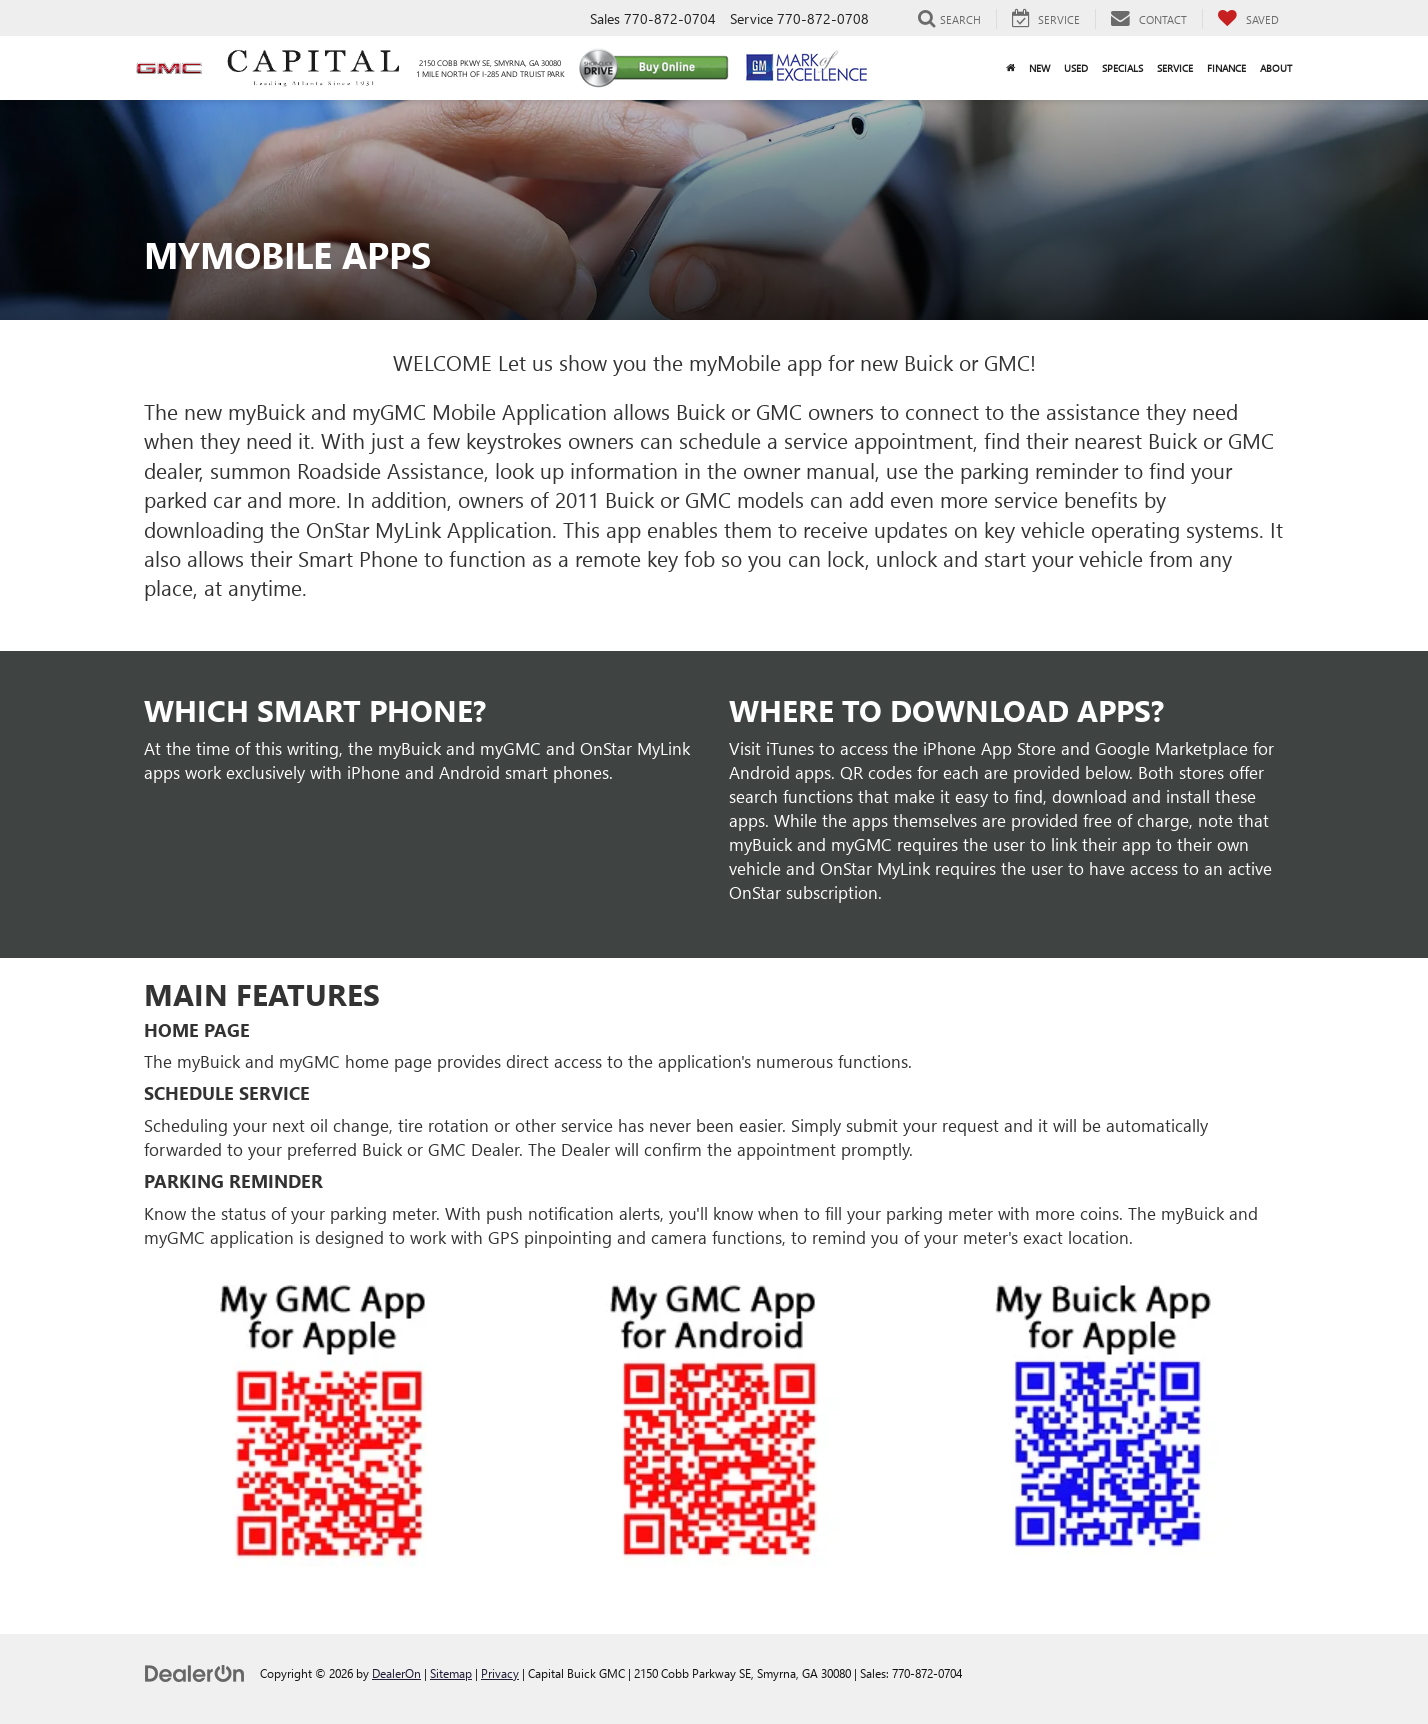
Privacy (500, 1673)
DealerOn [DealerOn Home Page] (396, 1673)
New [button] (1039, 68)
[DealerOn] (195, 1672)
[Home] (1010, 68)
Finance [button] (1226, 68)
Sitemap (451, 1673)
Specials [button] (1122, 68)
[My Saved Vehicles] (1248, 19)
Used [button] (1076, 68)
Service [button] (1175, 68)
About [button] (1276, 68)
